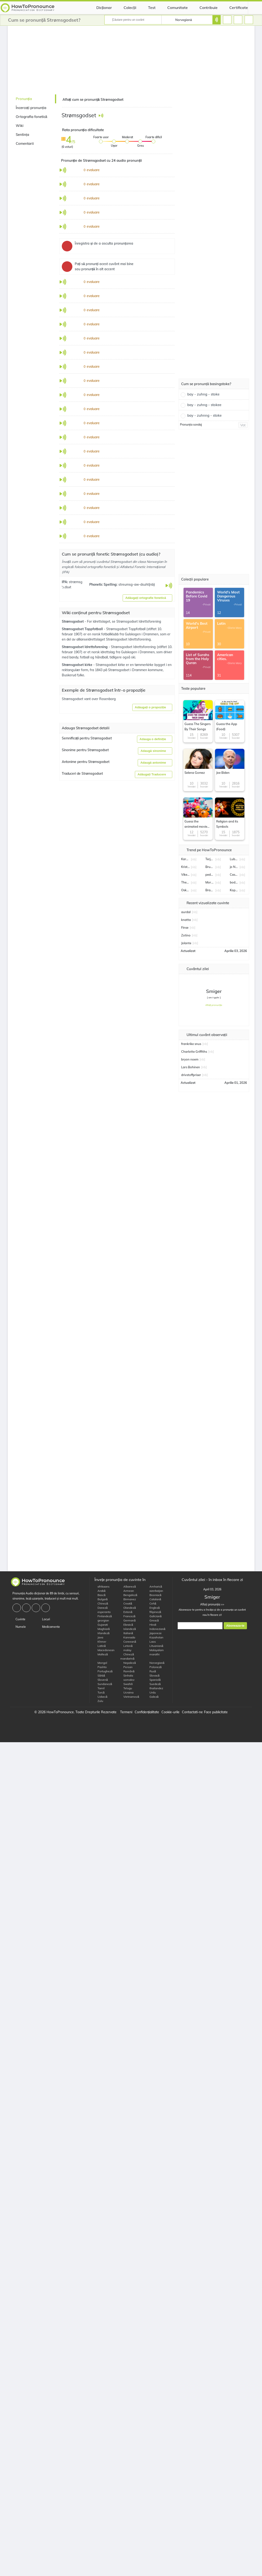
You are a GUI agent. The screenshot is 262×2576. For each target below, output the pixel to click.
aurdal (186, 912)
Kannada (127, 1637)
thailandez (154, 1688)
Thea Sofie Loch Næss (185, 882)
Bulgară (101, 1599)
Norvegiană (155, 1663)
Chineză (101, 1603)
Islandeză (128, 1629)
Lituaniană (154, 1646)
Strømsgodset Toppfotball (83, 629)
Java (98, 1637)
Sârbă (99, 1675)
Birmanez (128, 1599)
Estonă (126, 1612)
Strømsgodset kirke (77, 665)
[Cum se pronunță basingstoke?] (233, 384)
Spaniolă (153, 1679)
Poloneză (154, 1667)
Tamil (99, 1688)
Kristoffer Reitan (185, 867)
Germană (128, 1620)
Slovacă (153, 1675)
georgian (101, 1620)
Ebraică (126, 1624)
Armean (127, 1590)
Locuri (44, 1619)
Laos (151, 1641)
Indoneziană (155, 1629)
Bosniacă (153, 1595)
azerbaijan (154, 1590)
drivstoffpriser (191, 1075)
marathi (153, 1654)
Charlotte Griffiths (194, 1051)
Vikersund (185, 874)
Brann (209, 890)
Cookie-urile (170, 1712)
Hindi (151, 1624)
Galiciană (154, 1616)
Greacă (152, 1620)
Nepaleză (128, 1663)
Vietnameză (129, 1696)
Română (127, 1671)
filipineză (153, 1612)
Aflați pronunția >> (212, 1604)
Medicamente (49, 1627)
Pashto (100, 1667)
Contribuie (205, 7)
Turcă (99, 1692)
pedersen (209, 874)
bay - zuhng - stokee (204, 405)
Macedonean (104, 1650)
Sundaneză (103, 1684)
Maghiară (102, 1629)
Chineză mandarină (127, 1656)
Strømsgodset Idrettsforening (85, 647)
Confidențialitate (147, 1712)
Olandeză (128, 1607)
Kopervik (234, 890)
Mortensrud (209, 882)
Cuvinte (18, 1619)
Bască (100, 1595)
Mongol (100, 1663)
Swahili (126, 1684)
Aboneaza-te (235, 1625)
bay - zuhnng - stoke (204, 415)
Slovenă (101, 1679)
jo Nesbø (234, 867)
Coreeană (128, 1641)
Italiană (126, 1633)
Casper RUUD (234, 874)
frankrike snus (191, 1044)
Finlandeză (103, 1616)
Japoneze (154, 1633)
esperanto (102, 1612)
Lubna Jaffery (234, 859)
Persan (126, 1667)
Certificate (235, 7)
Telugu (126, 1688)
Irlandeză (101, 1633)
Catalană (153, 1599)
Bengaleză (128, 1595)
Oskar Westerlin (185, 890)
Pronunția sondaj (191, 424)
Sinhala (126, 1675)
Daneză (101, 1607)
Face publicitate (216, 1712)
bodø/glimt (234, 882)
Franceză (127, 1616)
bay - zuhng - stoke (203, 394)
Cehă (151, 1603)
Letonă (126, 1646)
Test (148, 7)
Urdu (151, 1692)
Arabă (100, 1590)
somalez (127, 1679)
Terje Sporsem (209, 859)
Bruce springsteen (209, 867)
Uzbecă (100, 1696)
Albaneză (128, 1586)
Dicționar (100, 7)
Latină (100, 1646)
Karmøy (185, 859)
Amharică (154, 1586)
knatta (186, 920)
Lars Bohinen (190, 1067)
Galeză (152, 1696)
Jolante (186, 943)
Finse (184, 927)
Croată (126, 1603)
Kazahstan (154, 1637)
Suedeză (153, 1684)
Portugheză (103, 1671)
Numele (19, 1627)
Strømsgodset (73, 621)
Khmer (100, 1641)
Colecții (126, 7)
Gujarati (101, 1624)
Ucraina (126, 1692)
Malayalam (155, 1650)
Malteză (101, 1654)
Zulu (98, 1701)
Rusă (151, 1671)
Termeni (126, 1712)
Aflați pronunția (213, 1005)
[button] (147, 597)
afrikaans (101, 1586)
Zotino (186, 935)
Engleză (153, 1607)
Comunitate (174, 7)
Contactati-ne (192, 1712)
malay (125, 1650)
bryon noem (189, 1059)
